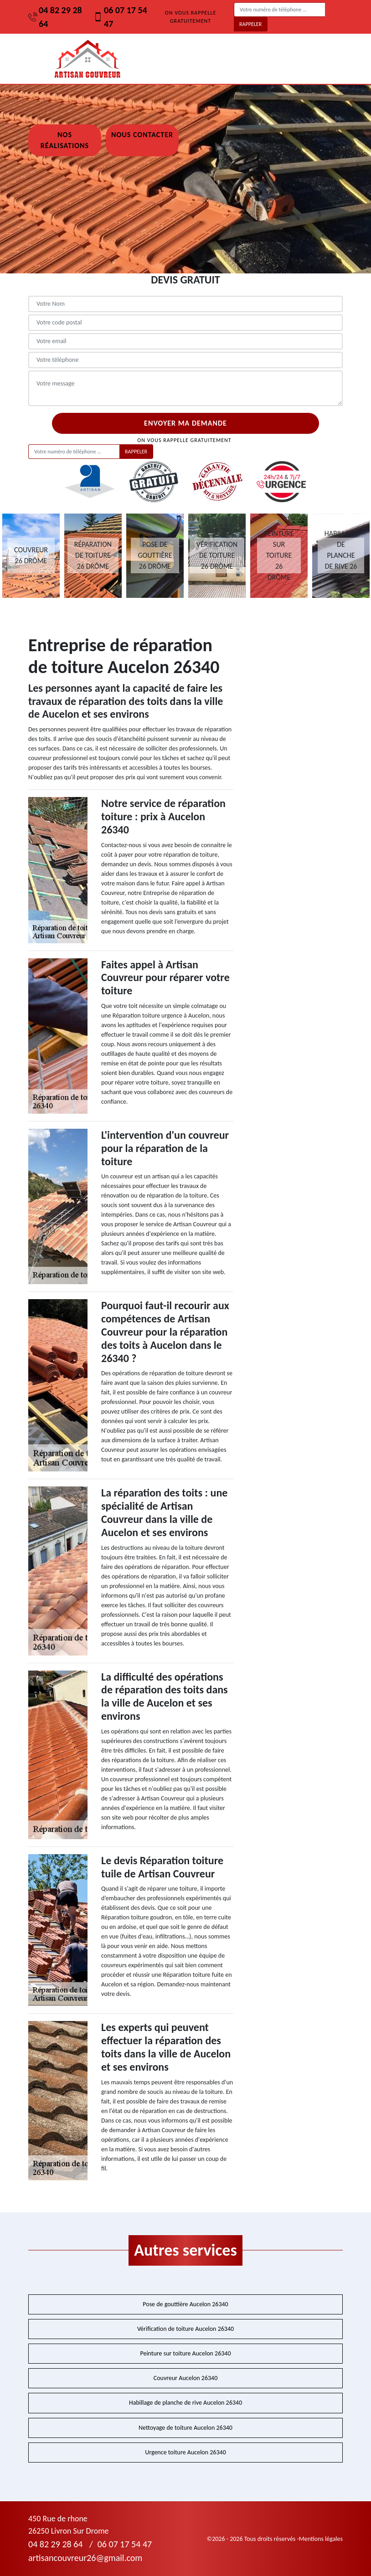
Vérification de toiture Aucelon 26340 (185, 2329)
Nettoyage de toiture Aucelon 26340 (185, 2428)
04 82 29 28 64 (55, 17)
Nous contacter (142, 134)
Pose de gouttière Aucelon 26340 (185, 2304)
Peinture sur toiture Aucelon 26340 (185, 2353)
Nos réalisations (65, 140)
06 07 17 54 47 (120, 17)
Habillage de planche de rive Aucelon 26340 (185, 2402)
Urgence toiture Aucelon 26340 (185, 2452)
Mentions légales (321, 2539)
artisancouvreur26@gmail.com (85, 2557)
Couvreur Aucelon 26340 (186, 2378)
